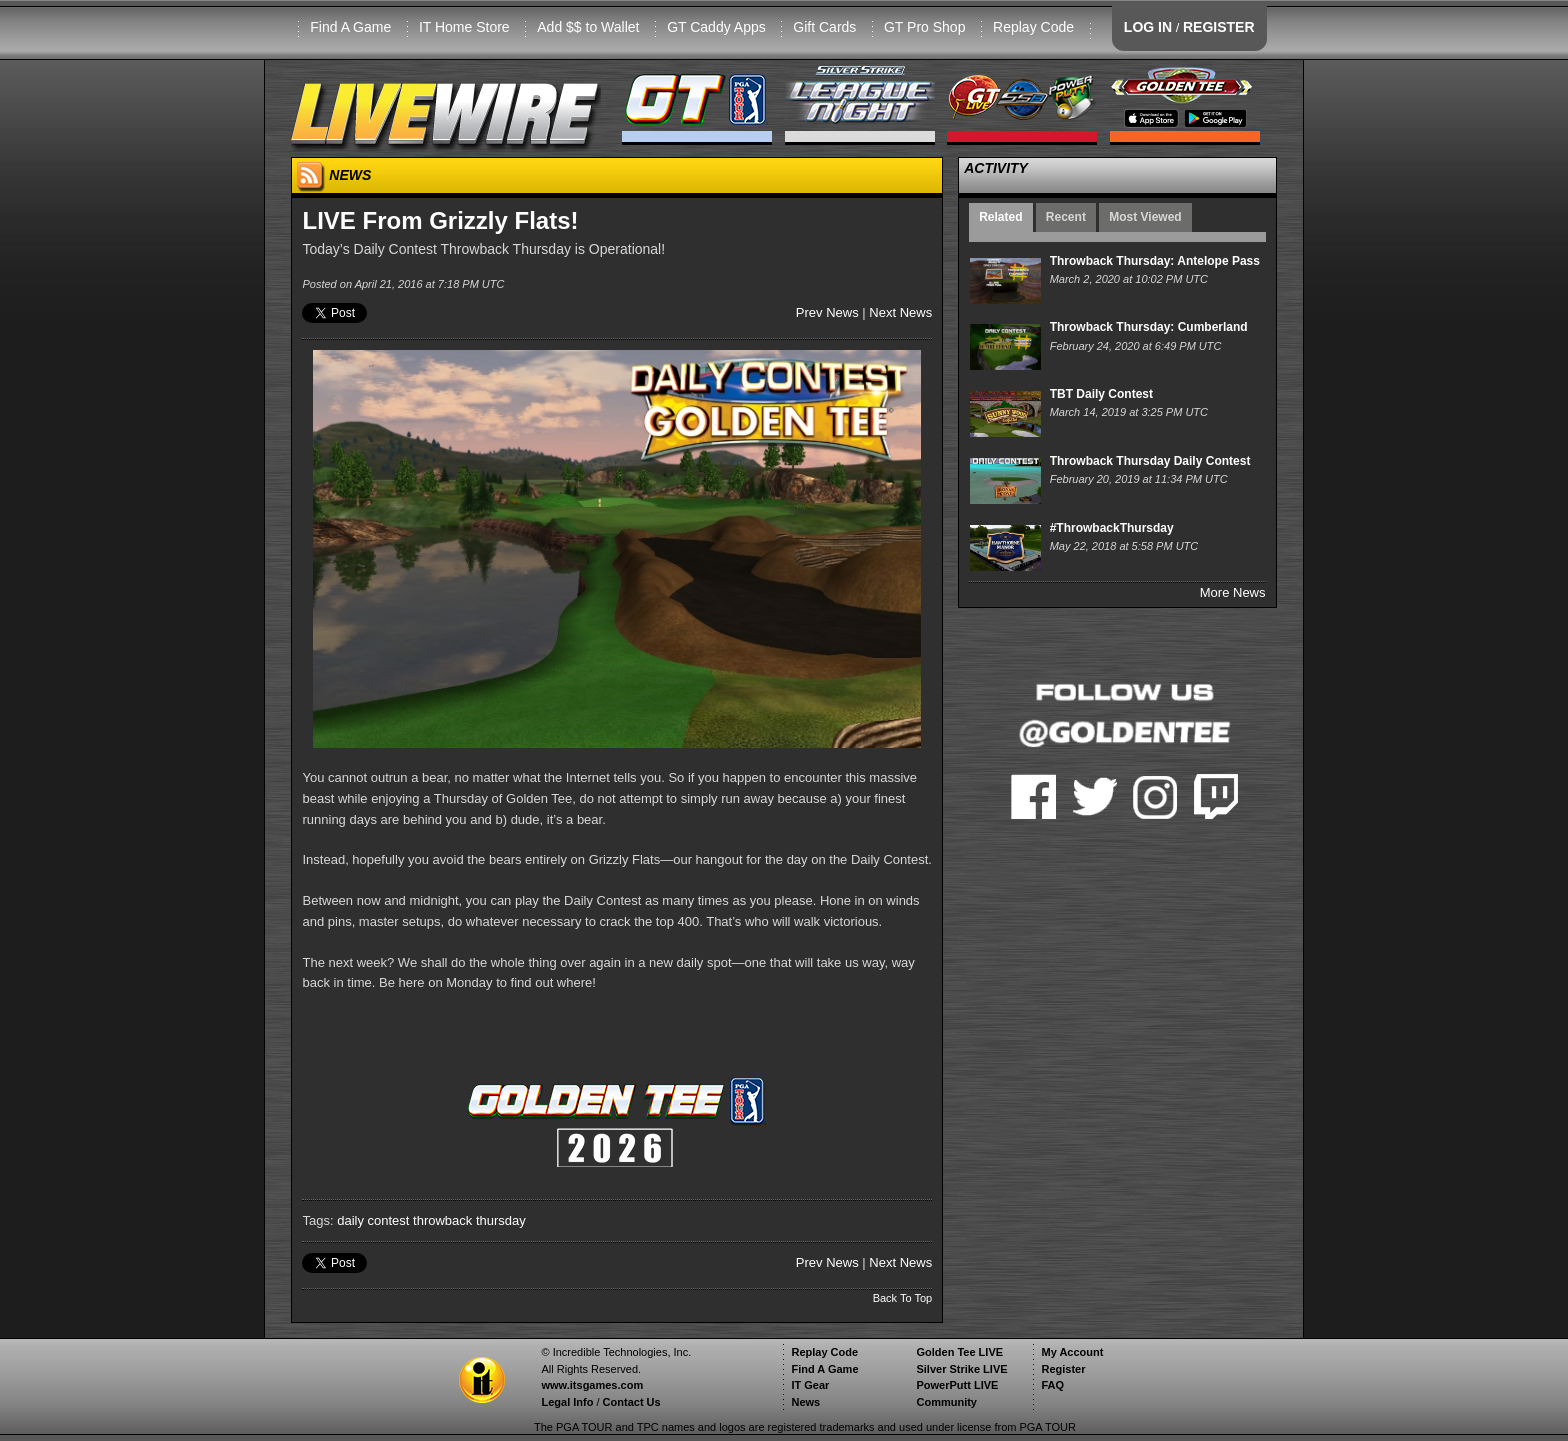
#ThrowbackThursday (1112, 528)
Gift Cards (824, 27)
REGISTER (1219, 27)
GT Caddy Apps (716, 27)
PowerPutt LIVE (957, 1385)
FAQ (1052, 1385)
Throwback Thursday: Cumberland (1149, 327)
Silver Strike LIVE (961, 1369)
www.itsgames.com (592, 1385)
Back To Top (903, 1298)
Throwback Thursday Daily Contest (1150, 461)
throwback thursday (469, 1220)
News (805, 1402)
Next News (900, 312)
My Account (1072, 1352)
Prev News (827, 312)
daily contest (373, 1220)
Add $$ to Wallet (588, 27)
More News (1233, 592)
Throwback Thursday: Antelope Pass (1155, 261)
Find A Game (350, 27)
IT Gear (810, 1385)
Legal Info (567, 1402)
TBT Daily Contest (1101, 394)
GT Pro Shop (924, 27)
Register (1063, 1369)
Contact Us (632, 1402)
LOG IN (1148, 27)
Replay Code (1033, 27)
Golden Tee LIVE (959, 1352)
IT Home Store (464, 27)
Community (946, 1402)
